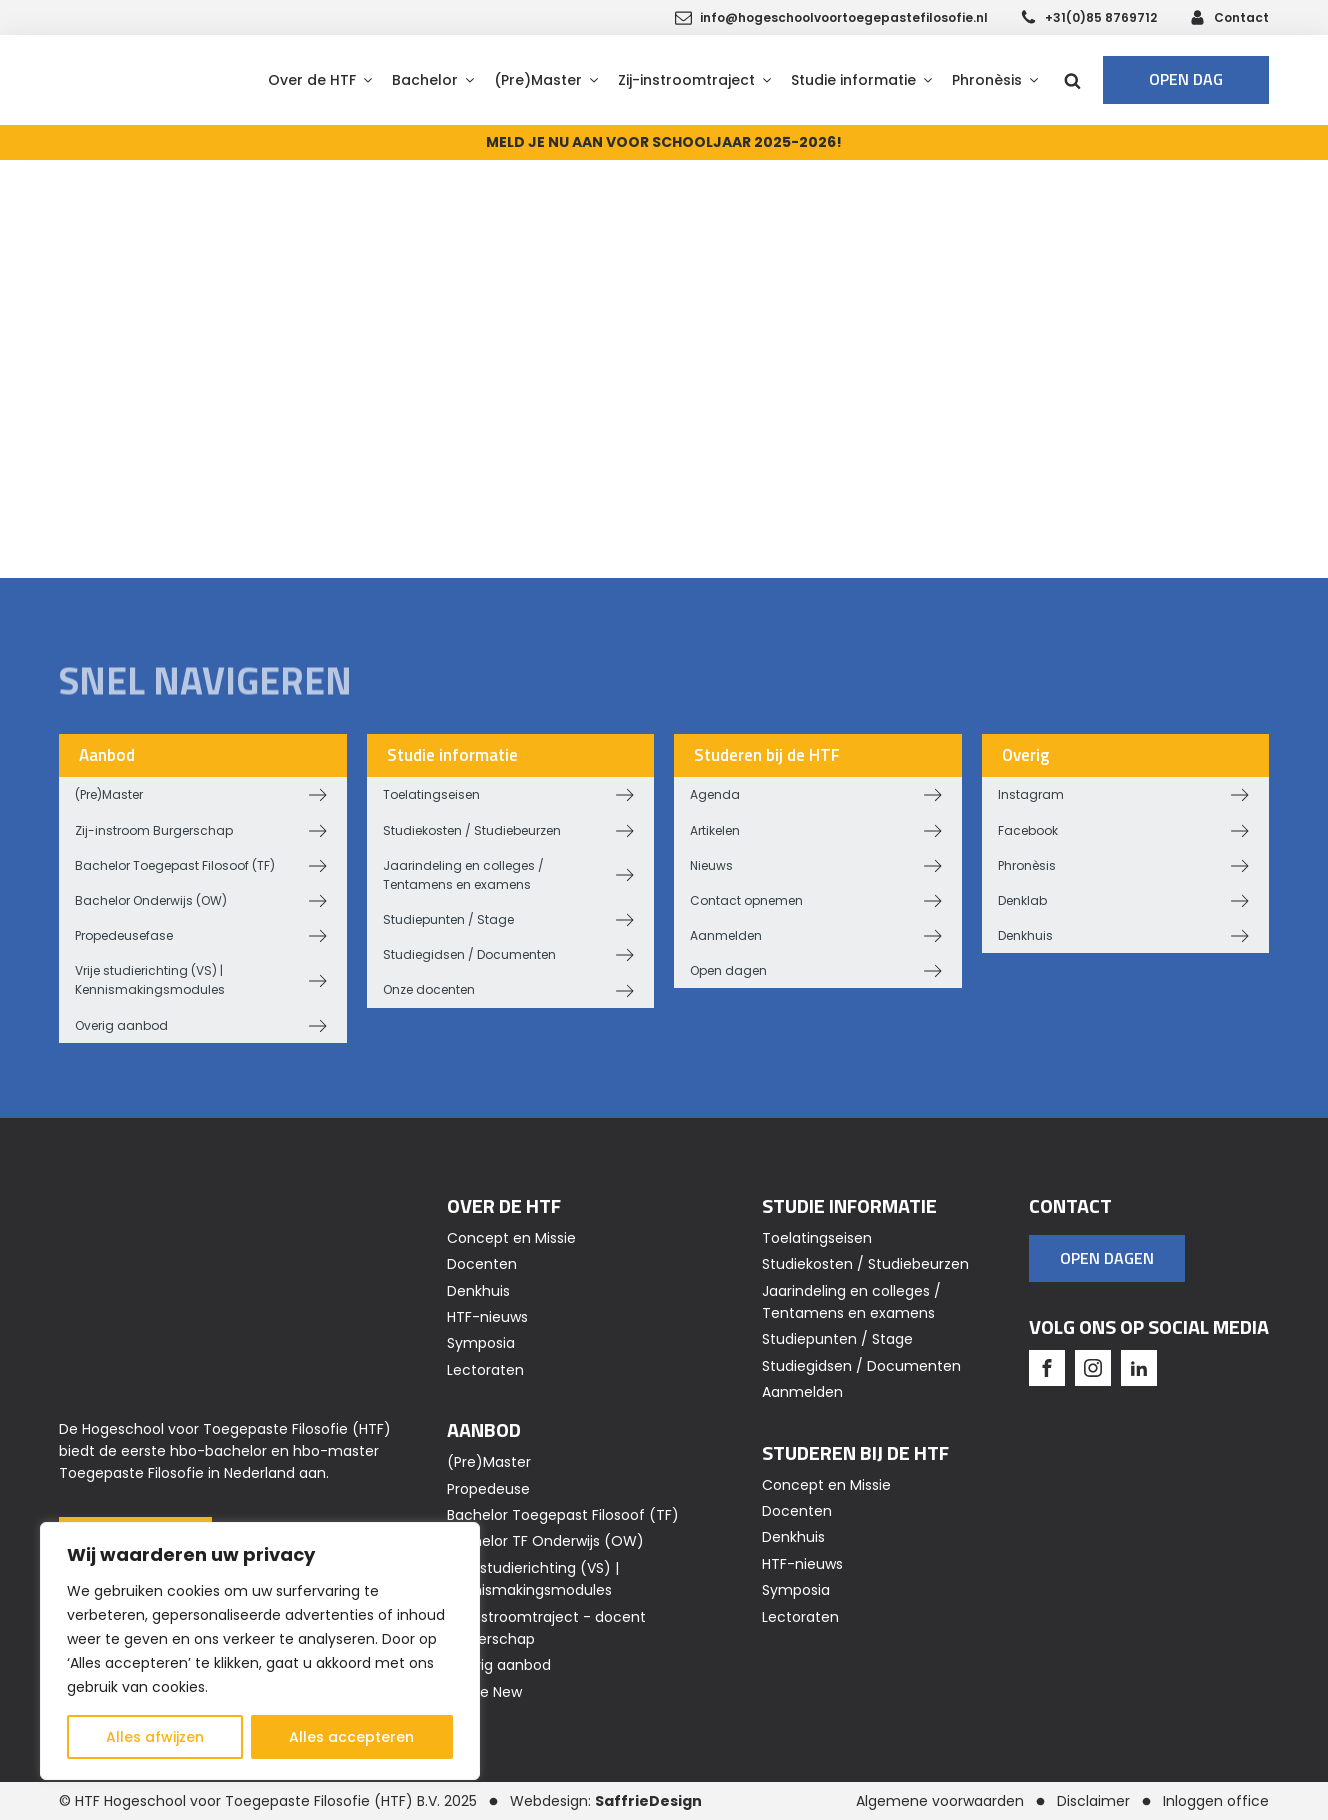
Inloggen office (1216, 1801)
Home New (484, 1692)
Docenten (482, 1264)
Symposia (481, 1343)
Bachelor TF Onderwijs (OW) (545, 1541)
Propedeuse (488, 1489)
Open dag (1186, 79)
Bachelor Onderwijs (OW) (151, 900)
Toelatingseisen (431, 794)
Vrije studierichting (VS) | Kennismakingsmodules (150, 980)
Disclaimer (1093, 1801)
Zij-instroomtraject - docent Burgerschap (546, 1628)
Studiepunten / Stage (448, 919)
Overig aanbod (121, 1025)
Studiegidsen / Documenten (469, 954)
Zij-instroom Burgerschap (154, 830)
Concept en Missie (511, 1238)
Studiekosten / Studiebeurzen (472, 830)
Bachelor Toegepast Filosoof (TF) (175, 865)
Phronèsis (1027, 865)
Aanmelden (726, 935)
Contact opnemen (746, 900)
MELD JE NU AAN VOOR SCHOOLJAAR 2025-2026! (664, 142)
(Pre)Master (109, 794)
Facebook (1028, 830)
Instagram (1031, 794)
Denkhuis (1025, 935)
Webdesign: (606, 1801)
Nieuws (711, 865)
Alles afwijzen (155, 1737)
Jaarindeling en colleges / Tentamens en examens (463, 875)
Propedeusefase (124, 935)
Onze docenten (429, 989)
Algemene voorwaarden (940, 1801)
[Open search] (1072, 80)
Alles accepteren (351, 1737)
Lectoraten (485, 1370)
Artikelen (715, 830)
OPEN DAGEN (1107, 1258)
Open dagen (728, 970)
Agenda (715, 794)
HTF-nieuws (487, 1317)
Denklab (1022, 900)
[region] (260, 1651)
